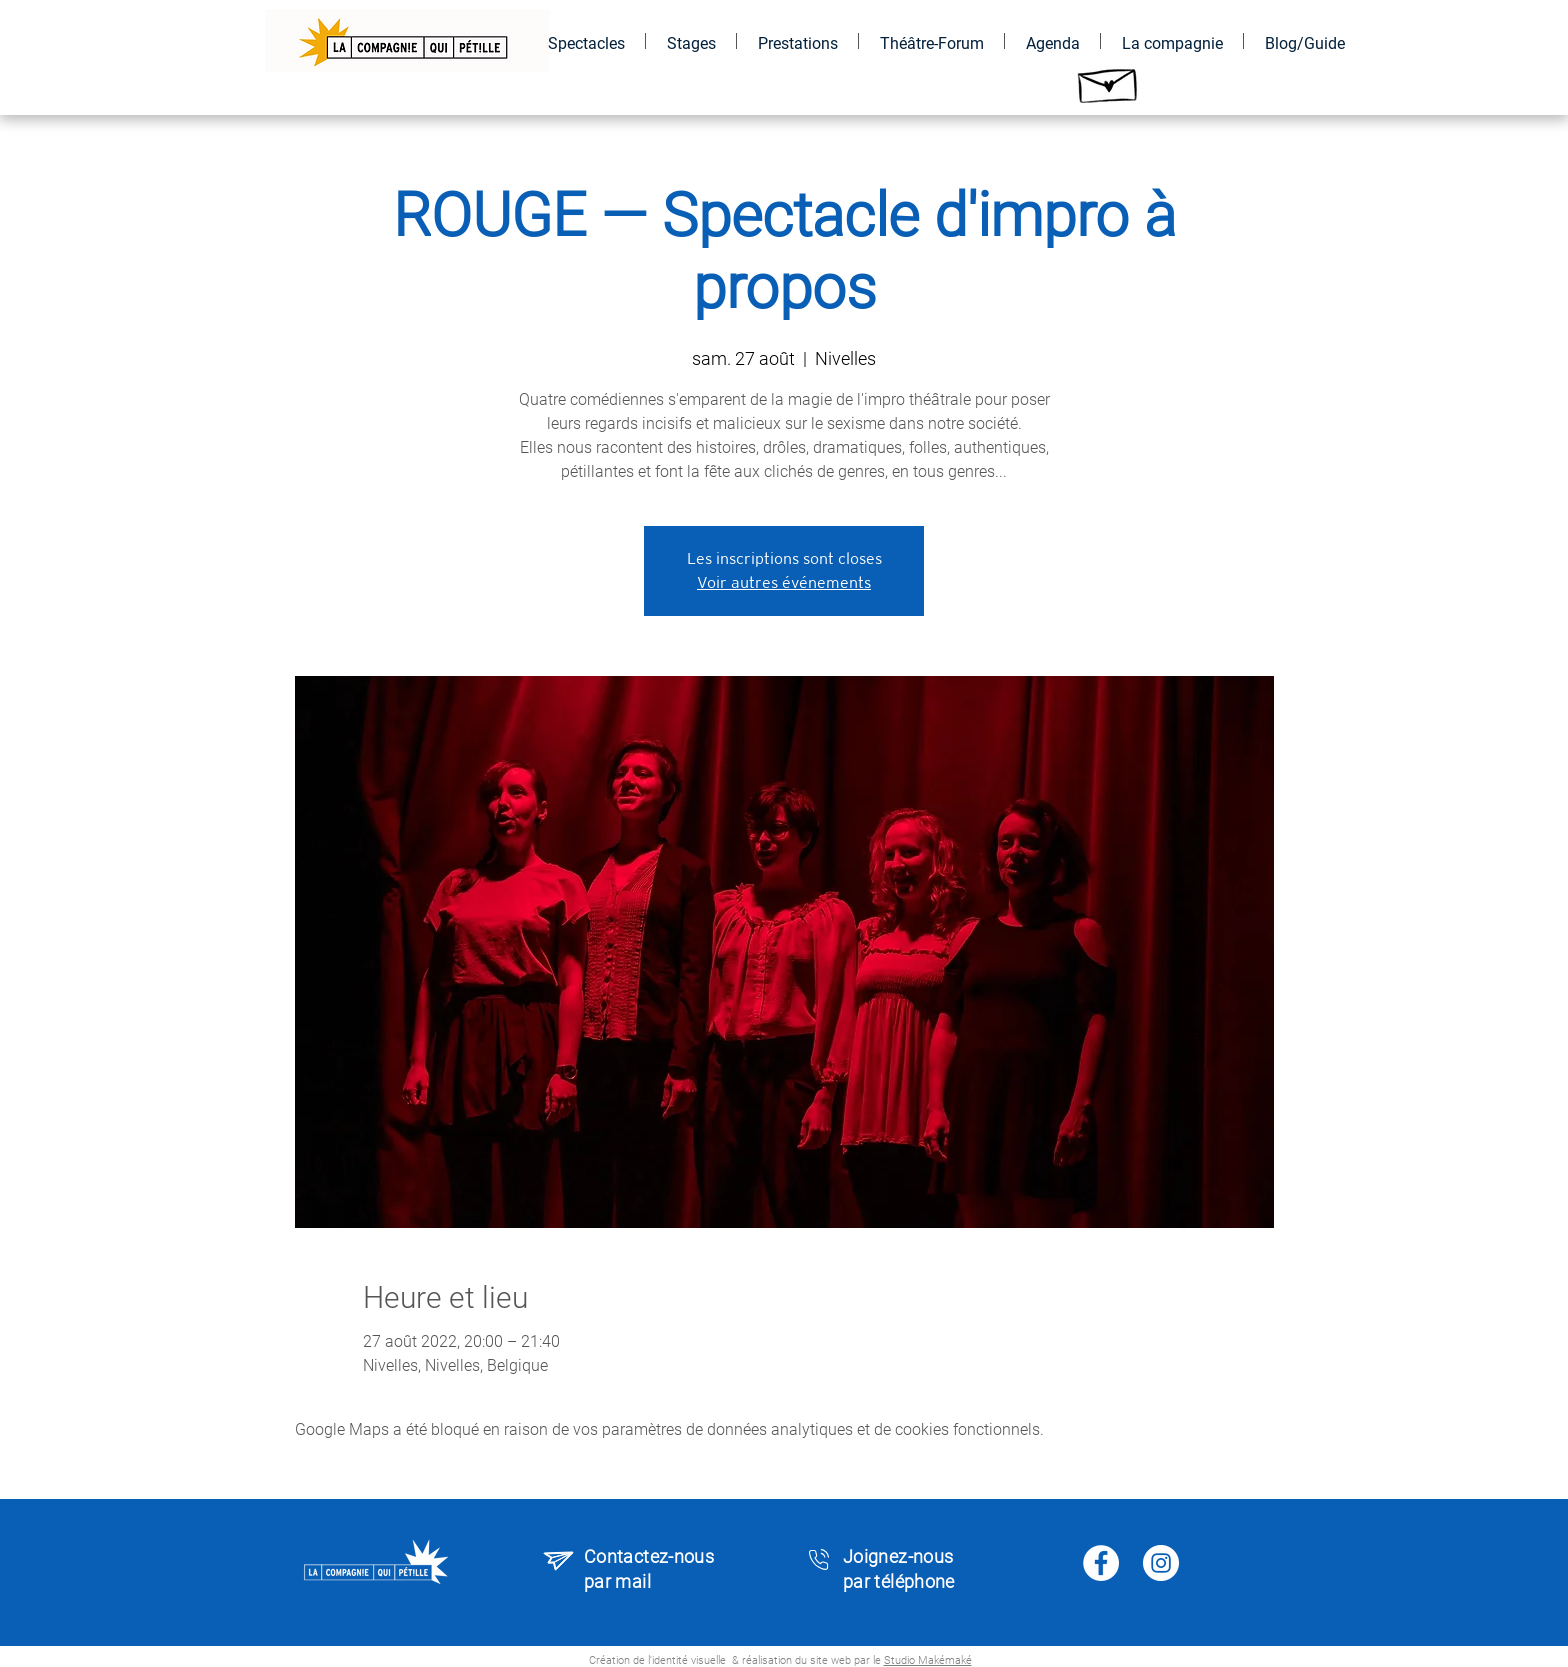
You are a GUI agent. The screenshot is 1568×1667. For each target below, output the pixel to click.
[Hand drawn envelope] (1109, 80)
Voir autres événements (784, 582)
